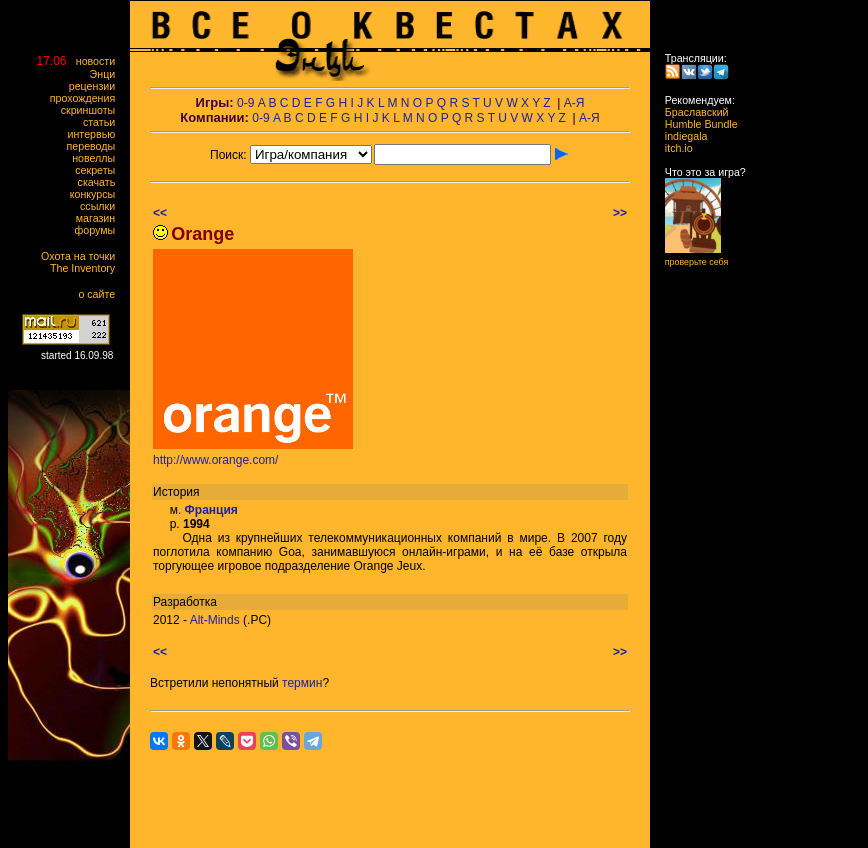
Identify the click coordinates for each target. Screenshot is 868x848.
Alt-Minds (215, 620)
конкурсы (97, 194)
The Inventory (87, 268)
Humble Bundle (695, 124)
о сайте (101, 294)
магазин (100, 218)
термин (302, 683)
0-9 (245, 103)
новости (100, 61)
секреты (99, 170)
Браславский (691, 112)
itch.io (673, 148)
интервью (96, 134)
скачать (101, 182)
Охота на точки (82, 256)
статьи (103, 122)
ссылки (102, 206)
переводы (95, 146)
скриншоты (92, 110)
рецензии (96, 86)
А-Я (574, 103)
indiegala (680, 136)
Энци (107, 74)
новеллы (98, 158)
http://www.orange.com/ (215, 460)
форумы (99, 230)
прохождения (87, 98)
